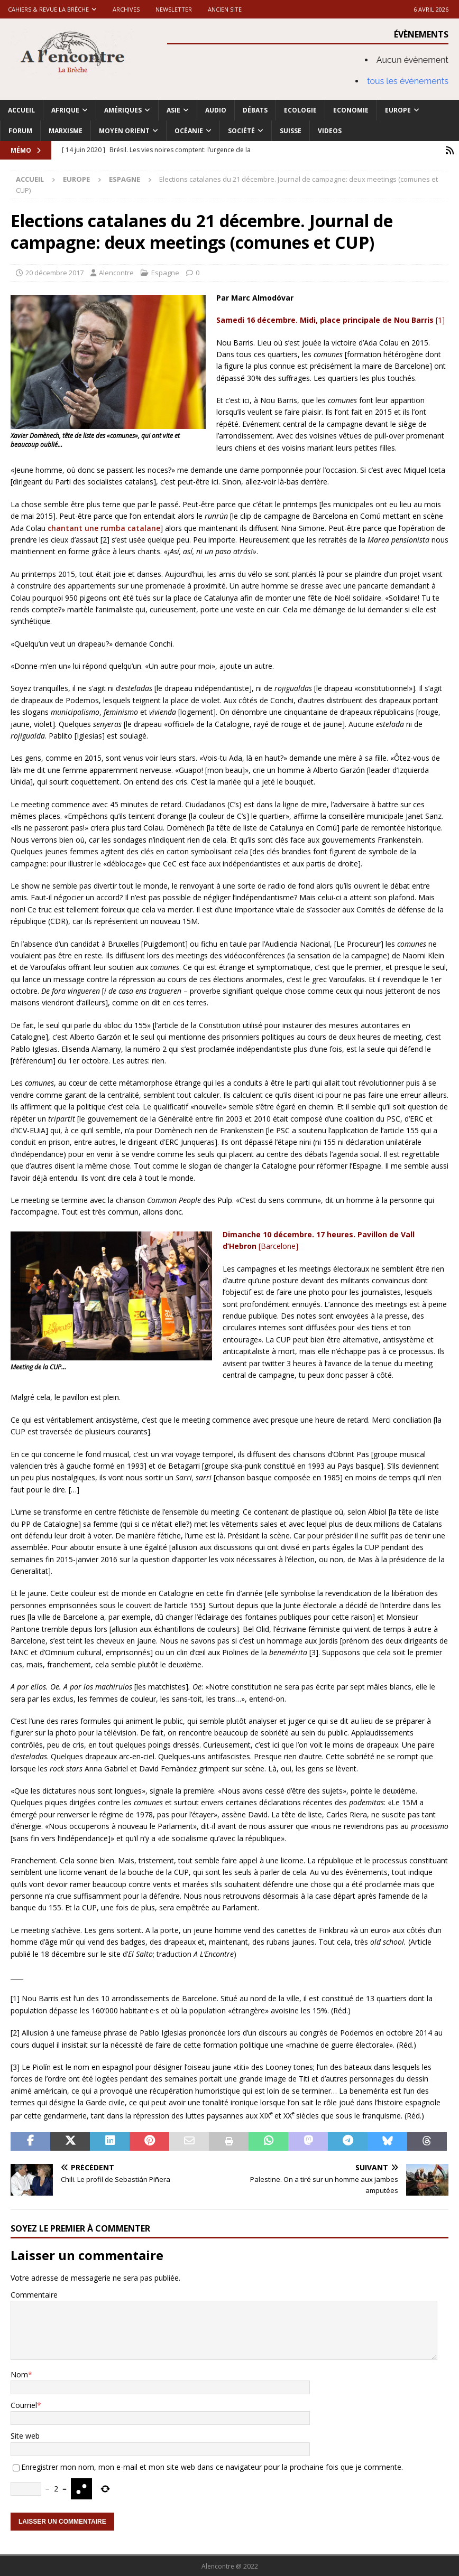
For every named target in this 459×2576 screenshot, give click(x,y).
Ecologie (300, 110)
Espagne (165, 272)
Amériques (123, 110)
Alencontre (116, 272)
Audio (215, 110)
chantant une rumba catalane (104, 527)
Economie (351, 110)
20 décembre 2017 (54, 272)
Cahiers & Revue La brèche (48, 9)
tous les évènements (407, 81)
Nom (19, 2374)
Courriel (24, 2405)
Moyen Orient (124, 130)
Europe (398, 110)
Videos (330, 130)
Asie (173, 110)
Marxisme (65, 130)
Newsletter (173, 9)
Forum (20, 130)
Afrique (65, 110)
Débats (255, 110)
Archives (126, 9)
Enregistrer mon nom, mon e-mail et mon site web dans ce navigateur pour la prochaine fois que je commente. (212, 2466)
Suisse (290, 130)
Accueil (21, 110)
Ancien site (225, 9)
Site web (25, 2435)
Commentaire (34, 2294)
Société (241, 130)
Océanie (189, 130)
